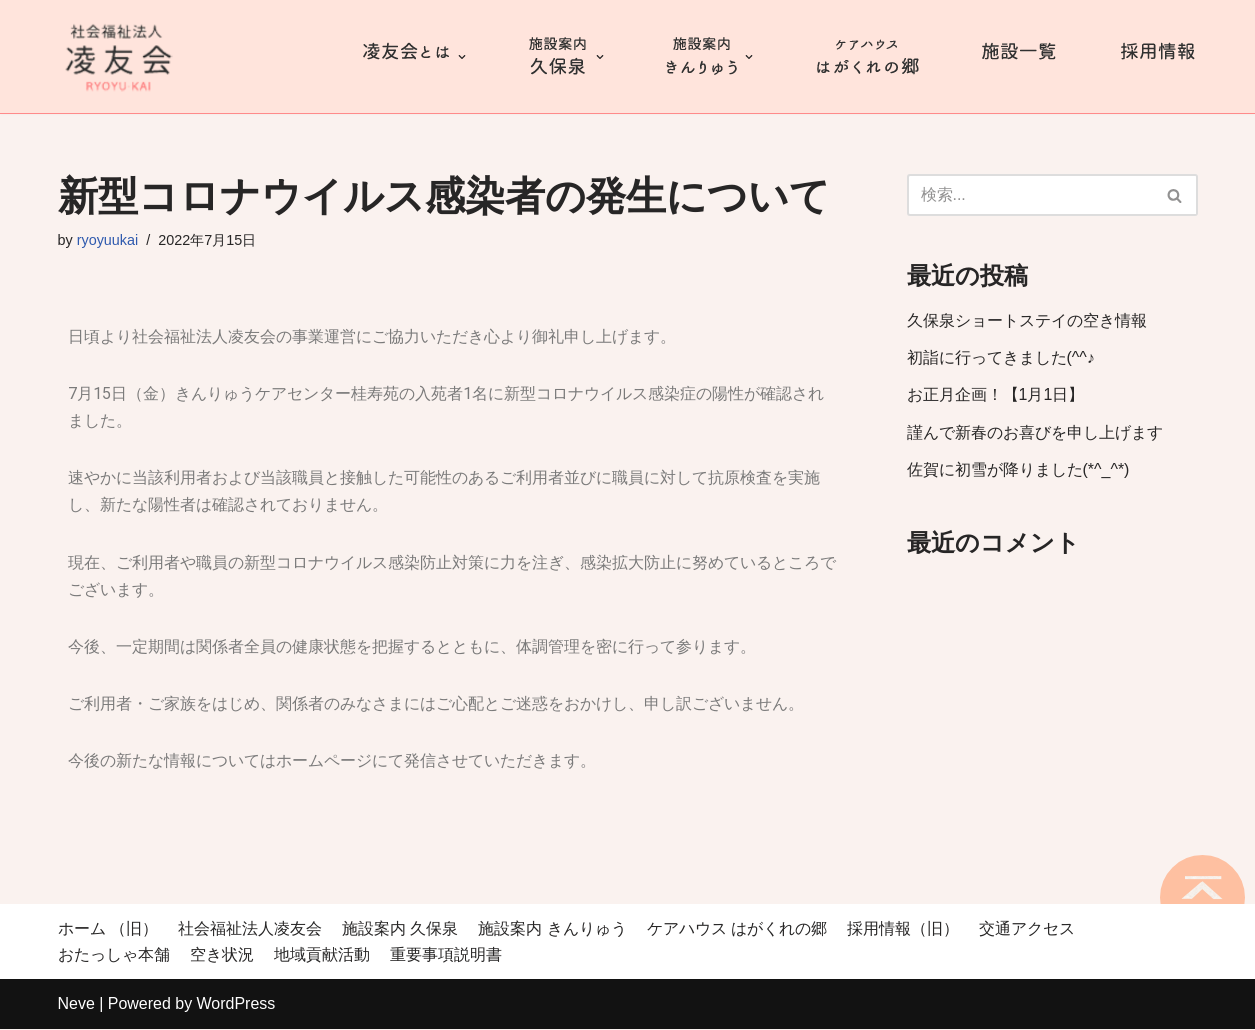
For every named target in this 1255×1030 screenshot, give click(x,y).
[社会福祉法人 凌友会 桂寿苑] (118, 56)
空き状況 (222, 955)
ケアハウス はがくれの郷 (737, 929)
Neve (76, 1004)
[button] (1174, 195)
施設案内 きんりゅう (552, 929)
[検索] (1030, 195)
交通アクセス (1027, 929)
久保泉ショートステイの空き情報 (1027, 320)
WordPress (236, 1004)
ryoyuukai (108, 240)
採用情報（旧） (903, 929)
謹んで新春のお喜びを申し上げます (1035, 432)
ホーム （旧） (108, 929)
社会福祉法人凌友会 (250, 929)
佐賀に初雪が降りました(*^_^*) (1018, 469)
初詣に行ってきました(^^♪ (1001, 357)
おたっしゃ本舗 (114, 955)
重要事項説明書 (446, 955)
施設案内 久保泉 (400, 929)
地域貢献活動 (322, 955)
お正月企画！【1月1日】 (996, 395)
